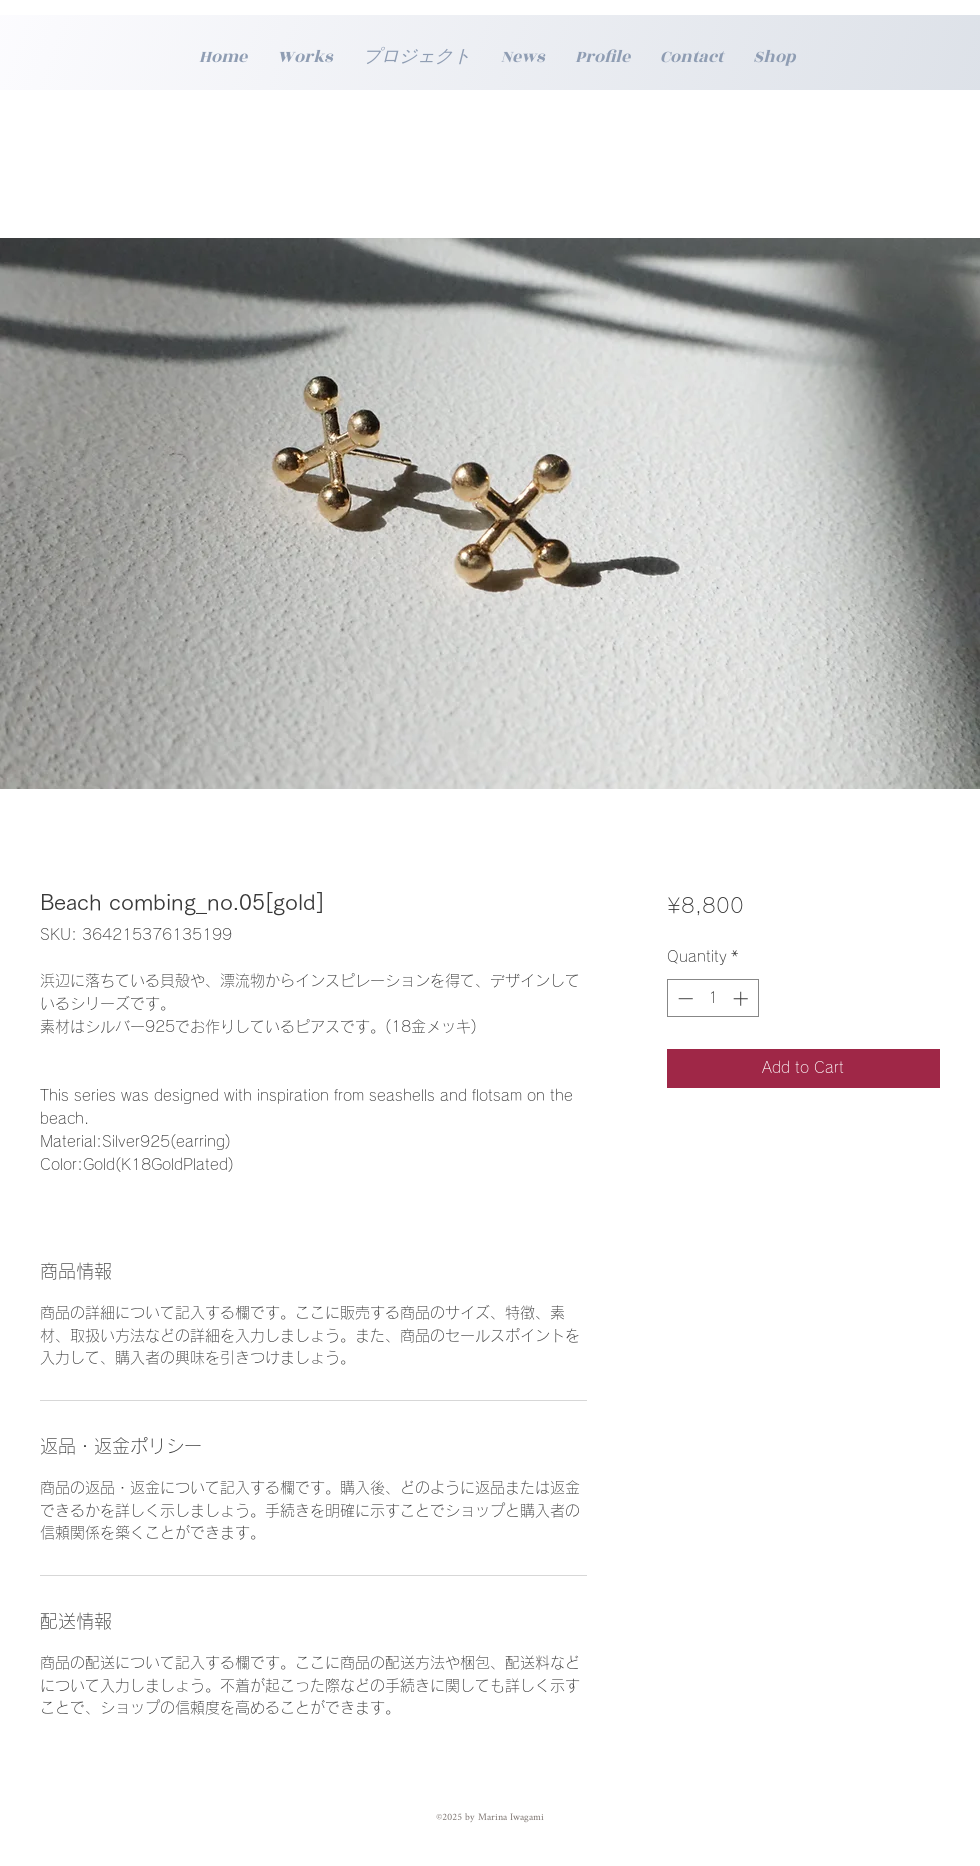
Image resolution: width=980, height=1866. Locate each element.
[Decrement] (683, 998)
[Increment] (742, 998)
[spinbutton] (712, 998)
